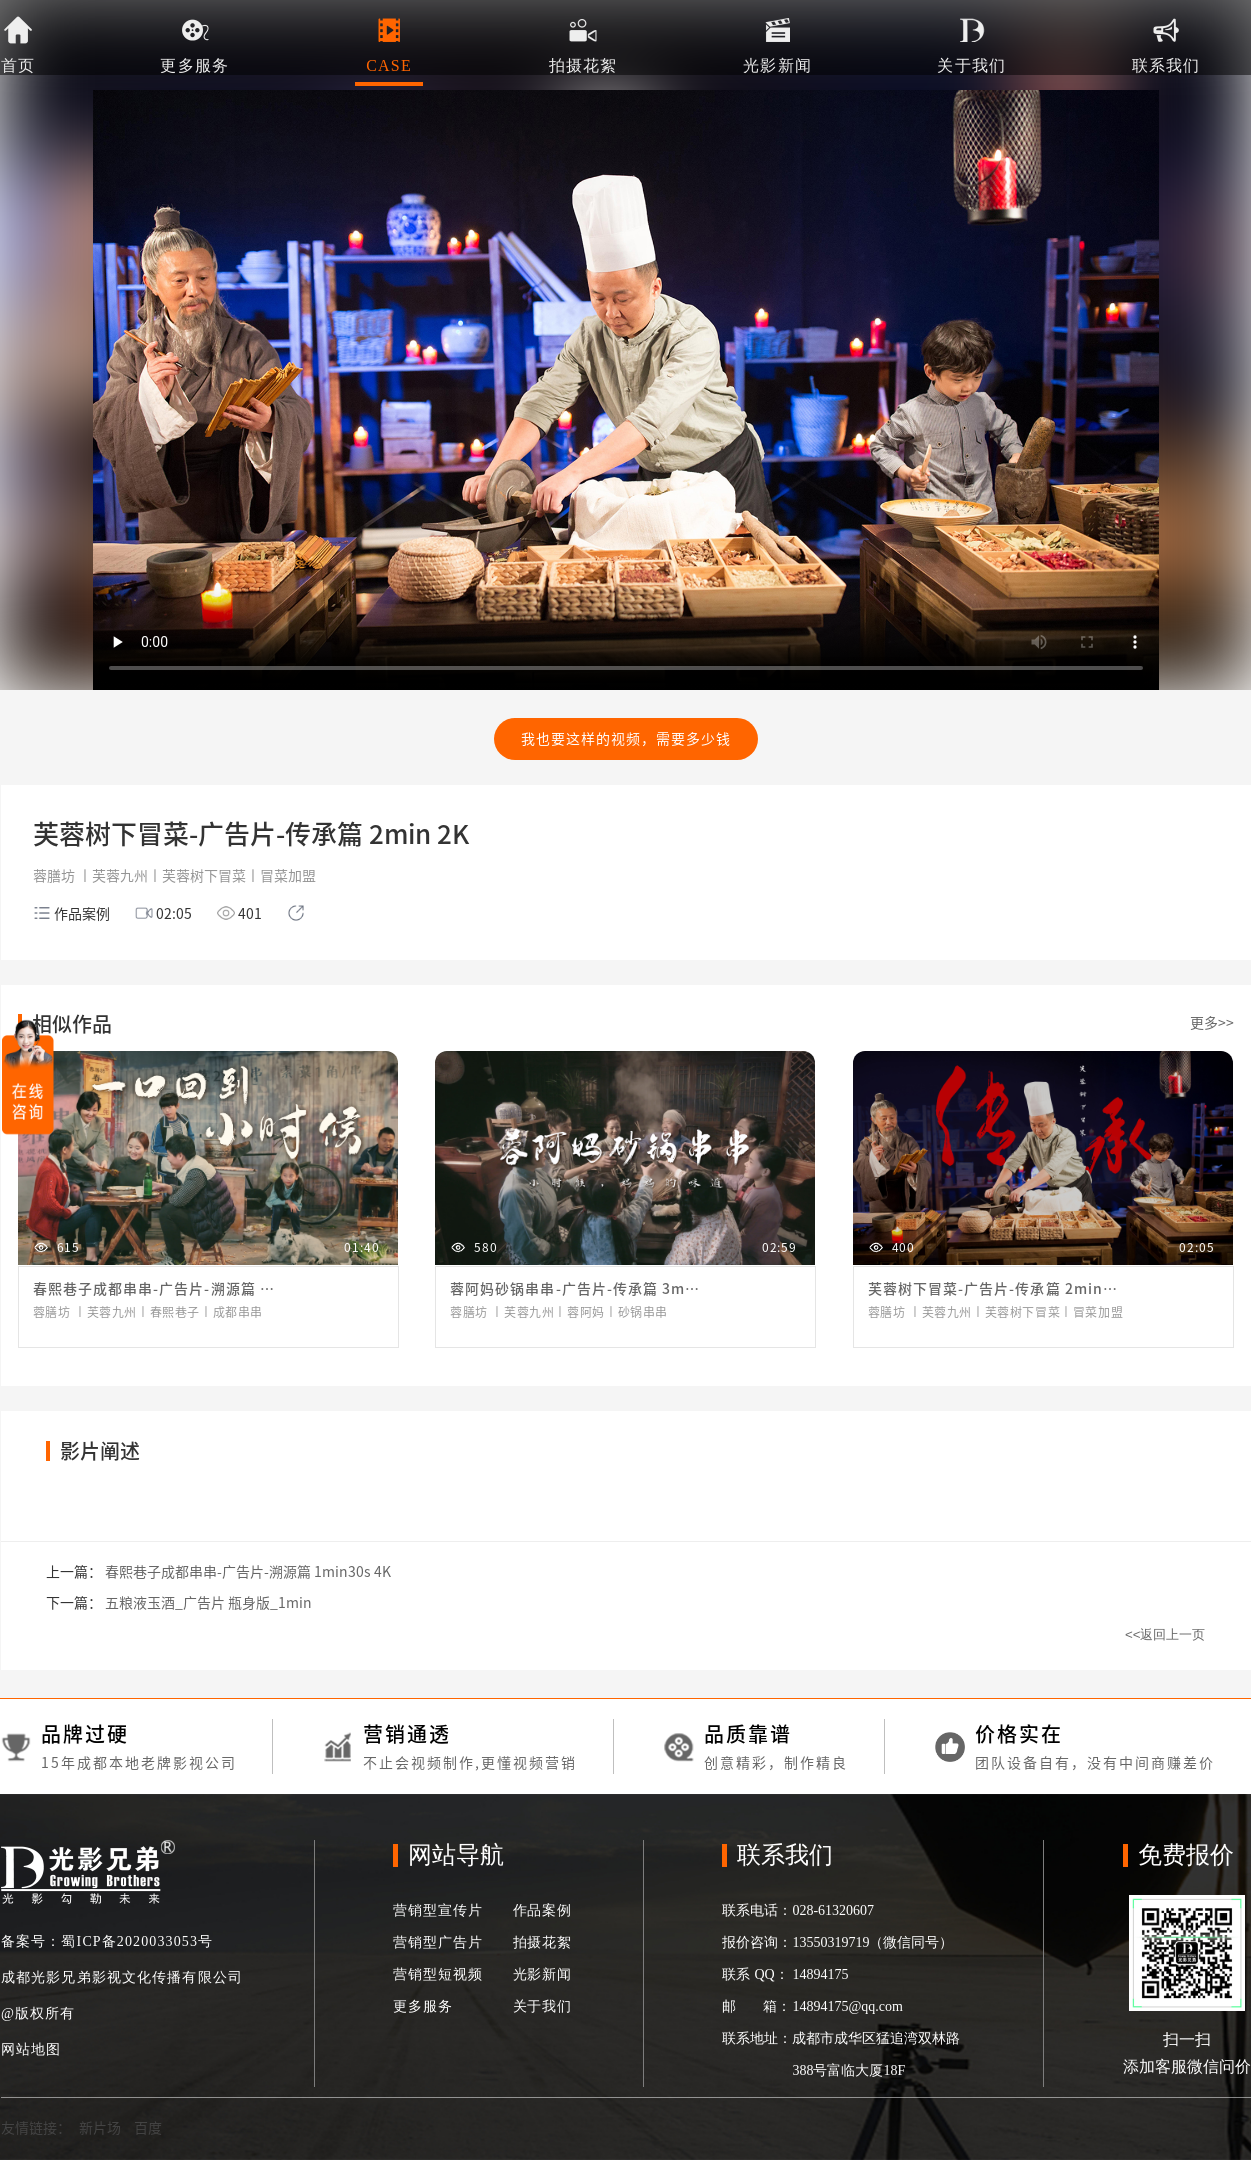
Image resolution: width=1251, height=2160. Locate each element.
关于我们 (542, 2006)
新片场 (100, 2128)
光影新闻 (542, 1974)
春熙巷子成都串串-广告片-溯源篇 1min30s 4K (248, 1572)
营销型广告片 (437, 1942)
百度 (148, 2128)
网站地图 (31, 2049)
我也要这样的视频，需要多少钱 (626, 739)
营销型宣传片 (437, 1910)
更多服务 (422, 2006)
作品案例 (542, 1910)
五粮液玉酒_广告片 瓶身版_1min (208, 1603)
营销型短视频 (437, 1974)
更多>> (1212, 1023)
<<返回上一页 (1165, 1634)
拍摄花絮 (542, 1942)
